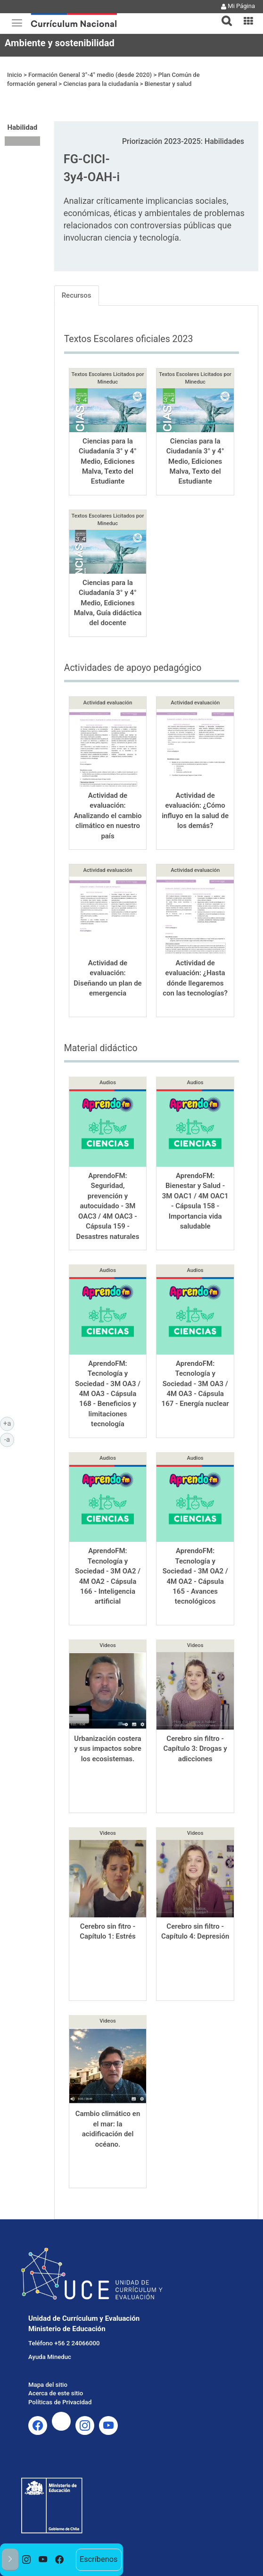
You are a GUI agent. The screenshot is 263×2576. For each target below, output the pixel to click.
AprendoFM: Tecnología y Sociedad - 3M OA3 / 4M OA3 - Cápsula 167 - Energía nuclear (195, 1383)
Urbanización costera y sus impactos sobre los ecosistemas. (107, 1748)
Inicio (14, 74)
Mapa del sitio (47, 2384)
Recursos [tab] (76, 295)
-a (9, 1439)
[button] (222, 15)
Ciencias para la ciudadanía (100, 83)
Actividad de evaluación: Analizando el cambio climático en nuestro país (107, 815)
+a (8, 1423)
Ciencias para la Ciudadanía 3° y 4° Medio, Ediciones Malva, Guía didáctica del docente (108, 602)
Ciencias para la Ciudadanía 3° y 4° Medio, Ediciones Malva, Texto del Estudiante (108, 461)
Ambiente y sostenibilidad (60, 43)
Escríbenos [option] (98, 2559)
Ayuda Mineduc (49, 2356)
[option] (26, 2560)
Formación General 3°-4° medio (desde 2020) (90, 74)
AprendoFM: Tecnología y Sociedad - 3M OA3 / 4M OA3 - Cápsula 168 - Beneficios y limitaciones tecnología (107, 1394)
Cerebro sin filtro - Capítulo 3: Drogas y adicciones (195, 1748)
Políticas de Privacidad (59, 2402)
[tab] (222, 15)
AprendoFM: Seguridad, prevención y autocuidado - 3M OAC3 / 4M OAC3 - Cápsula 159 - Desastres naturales (108, 1206)
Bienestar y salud (168, 83)
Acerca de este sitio (55, 2393)
